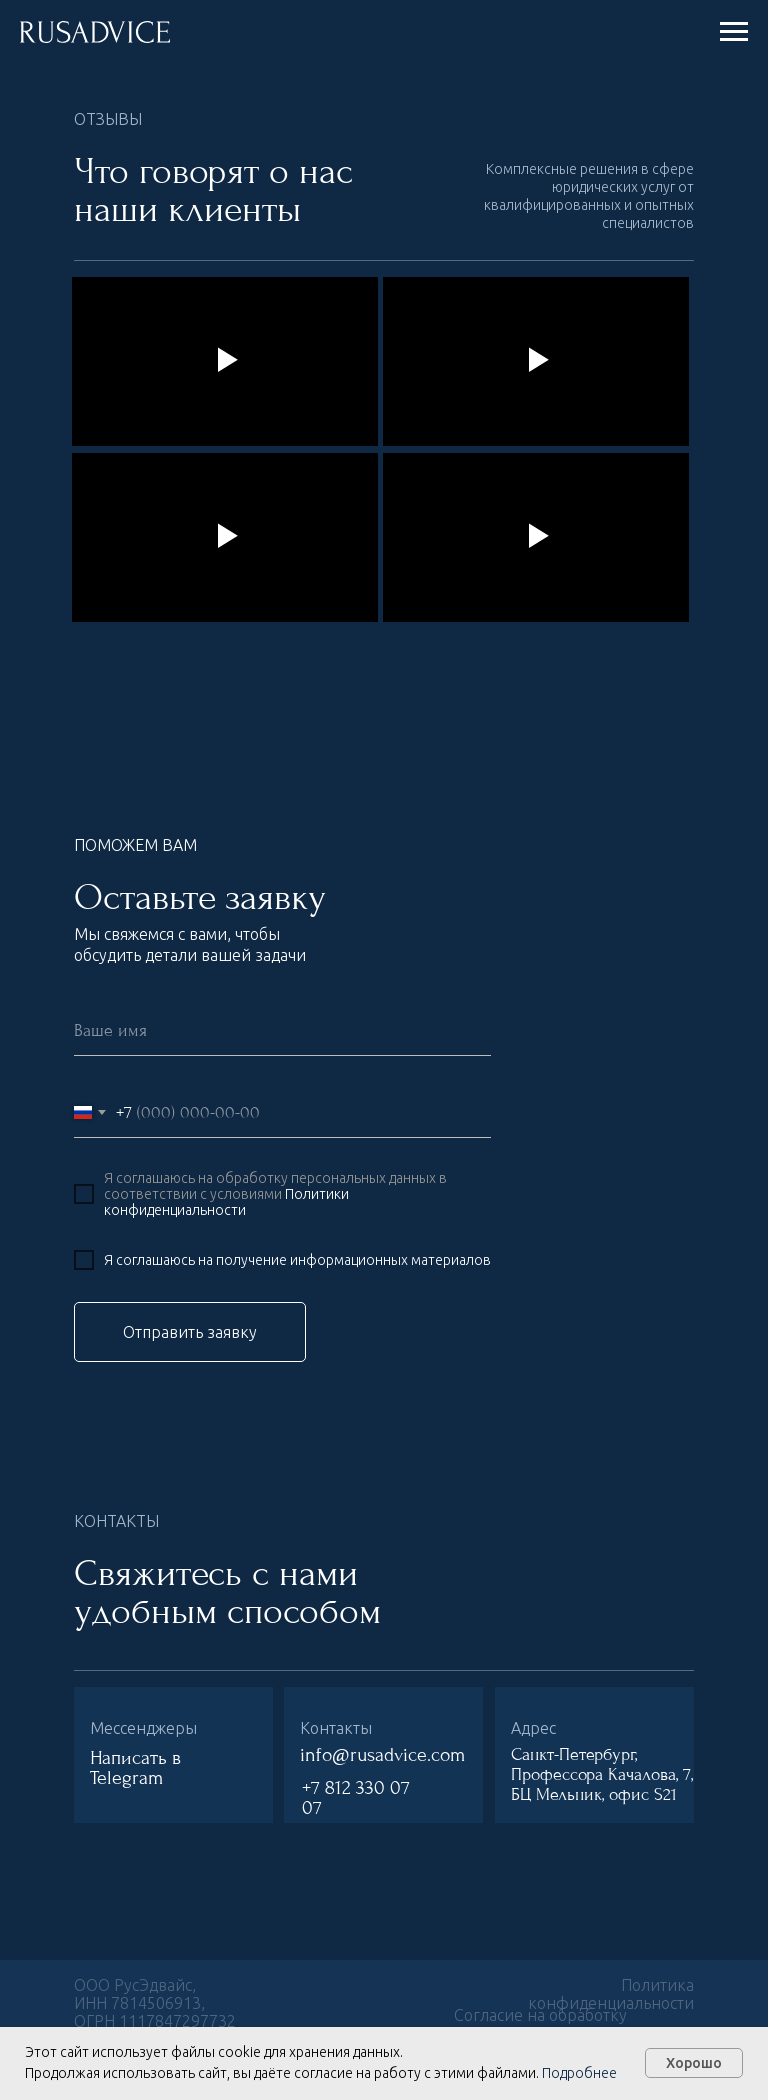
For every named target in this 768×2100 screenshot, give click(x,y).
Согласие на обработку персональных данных (540, 2024)
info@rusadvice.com (382, 1755)
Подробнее (579, 2073)
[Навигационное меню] (734, 32)
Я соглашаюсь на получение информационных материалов (297, 1260)
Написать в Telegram (135, 1768)
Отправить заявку (190, 1332)
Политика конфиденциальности (611, 1994)
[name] (282, 1031)
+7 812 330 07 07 (356, 1798)
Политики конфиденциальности (226, 1202)
